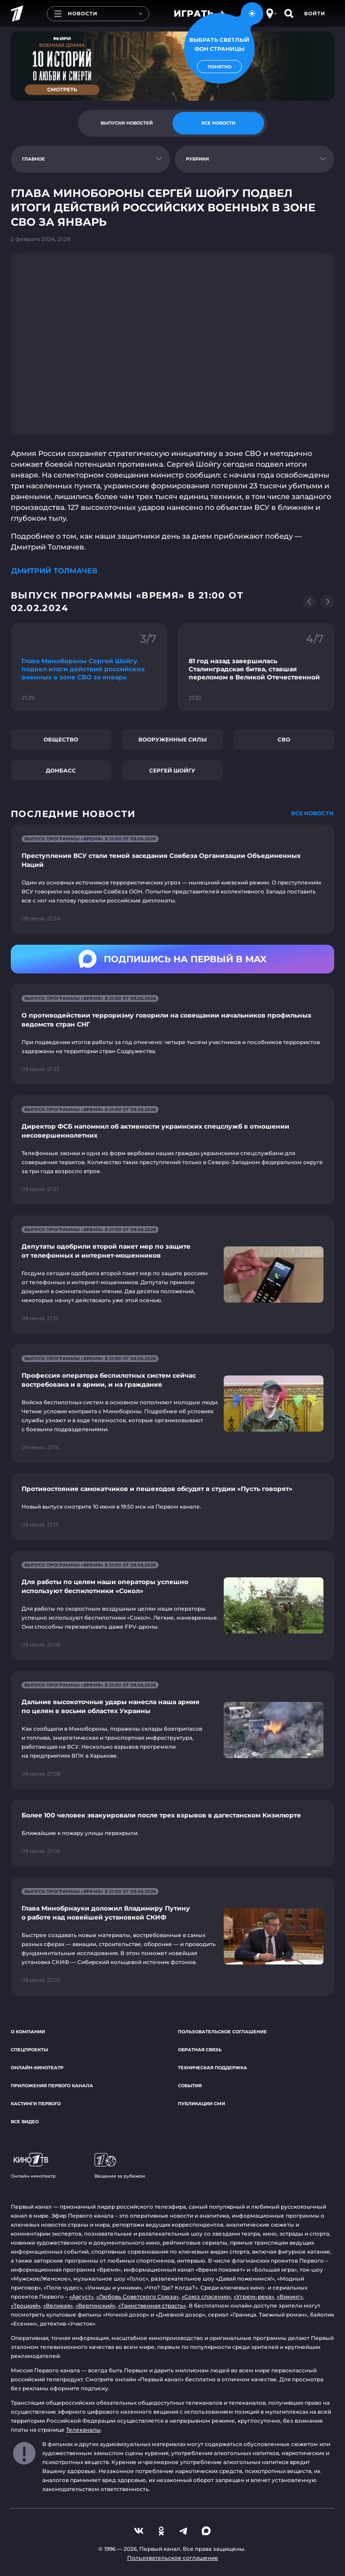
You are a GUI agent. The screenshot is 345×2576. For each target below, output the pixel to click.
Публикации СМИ (201, 2104)
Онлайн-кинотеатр (37, 2068)
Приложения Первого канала (52, 2086)
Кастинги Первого (36, 2104)
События (190, 2086)
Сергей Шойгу (172, 770)
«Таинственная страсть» (152, 2305)
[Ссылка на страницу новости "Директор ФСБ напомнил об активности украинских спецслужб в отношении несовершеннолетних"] (172, 1150)
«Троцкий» (25, 2305)
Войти (314, 13)
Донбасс (61, 770)
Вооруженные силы (172, 739)
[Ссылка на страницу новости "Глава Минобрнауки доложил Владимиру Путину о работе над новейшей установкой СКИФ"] (172, 1936)
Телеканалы (83, 2429)
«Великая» (58, 2305)
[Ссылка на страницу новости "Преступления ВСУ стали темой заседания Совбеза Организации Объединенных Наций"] (172, 879)
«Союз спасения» (206, 2296)
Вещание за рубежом (119, 2166)
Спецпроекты (29, 2050)
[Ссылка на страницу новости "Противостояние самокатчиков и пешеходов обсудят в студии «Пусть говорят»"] (172, 1506)
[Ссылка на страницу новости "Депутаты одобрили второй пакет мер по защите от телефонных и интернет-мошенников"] (172, 1274)
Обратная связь (199, 2050)
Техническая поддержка (212, 2068)
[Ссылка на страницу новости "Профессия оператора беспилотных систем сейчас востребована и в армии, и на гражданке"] (172, 1403)
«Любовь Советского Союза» (137, 2296)
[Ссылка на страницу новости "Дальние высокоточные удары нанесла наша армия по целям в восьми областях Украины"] (172, 1730)
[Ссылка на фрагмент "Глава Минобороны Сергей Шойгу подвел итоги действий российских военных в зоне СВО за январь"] (89, 667)
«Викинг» (290, 2296)
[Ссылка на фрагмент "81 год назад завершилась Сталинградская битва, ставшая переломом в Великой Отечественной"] (256, 667)
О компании (28, 2032)
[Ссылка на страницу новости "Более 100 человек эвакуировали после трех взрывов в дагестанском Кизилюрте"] (172, 1833)
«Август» (81, 2296)
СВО (284, 739)
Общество (61, 739)
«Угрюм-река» (254, 2296)
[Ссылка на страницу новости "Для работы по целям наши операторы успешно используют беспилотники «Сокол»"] (172, 1605)
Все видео (25, 2122)
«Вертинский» (95, 2305)
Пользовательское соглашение (222, 2032)
